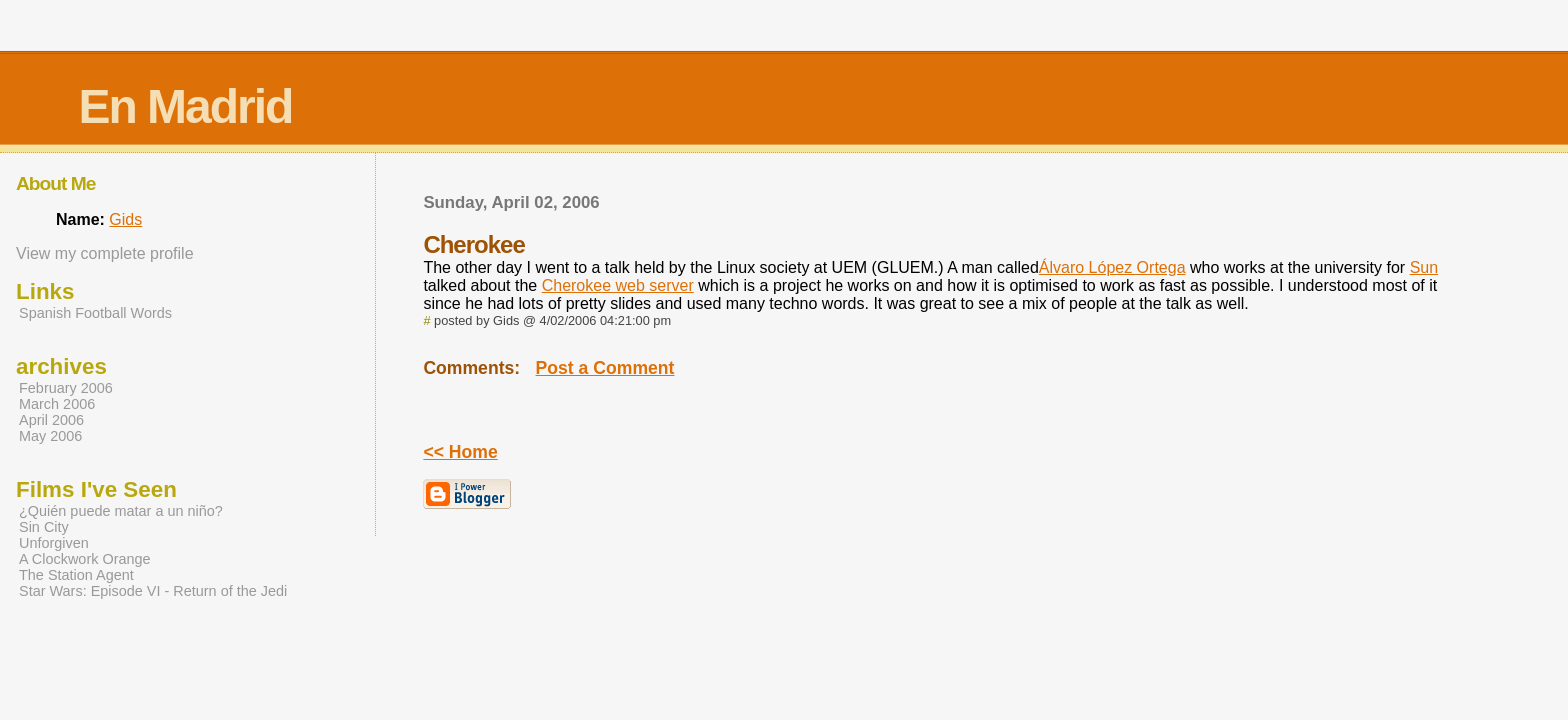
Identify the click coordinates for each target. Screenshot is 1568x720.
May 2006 (50, 436)
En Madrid (185, 106)
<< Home (460, 452)
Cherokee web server (618, 285)
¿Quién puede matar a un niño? (121, 511)
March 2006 (57, 404)
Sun (1424, 267)
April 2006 (51, 420)
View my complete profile (105, 253)
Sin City (44, 527)
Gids (125, 219)
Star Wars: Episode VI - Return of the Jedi (153, 591)
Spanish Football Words (95, 313)
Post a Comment (605, 368)
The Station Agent (76, 575)
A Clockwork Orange (85, 559)
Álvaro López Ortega (1112, 267)
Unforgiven (54, 543)
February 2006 (66, 388)
